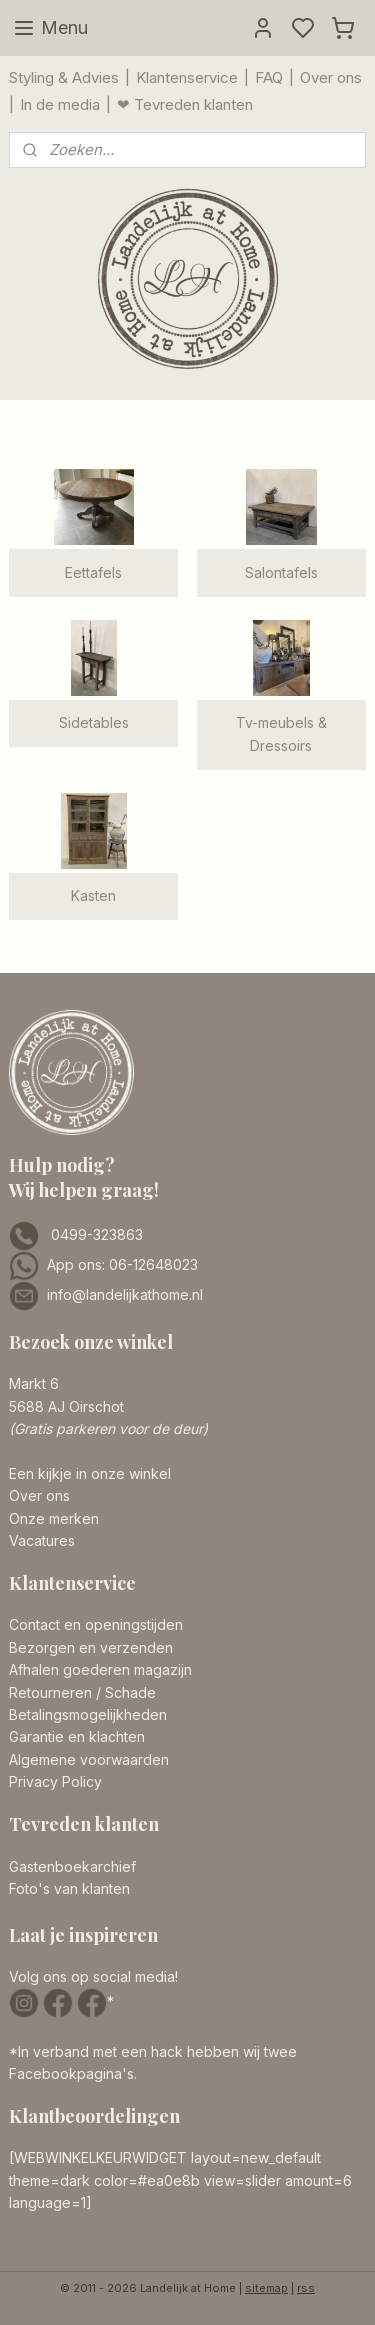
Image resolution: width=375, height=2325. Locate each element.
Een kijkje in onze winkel (90, 1473)
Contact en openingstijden (96, 1624)
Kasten (93, 895)
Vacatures (42, 1540)
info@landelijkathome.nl (125, 1294)
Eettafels (93, 572)
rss (306, 2288)
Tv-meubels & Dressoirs (281, 733)
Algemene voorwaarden (89, 1759)
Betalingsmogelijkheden (88, 1714)
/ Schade (124, 1692)
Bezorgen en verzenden (91, 1647)
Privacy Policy (55, 1781)
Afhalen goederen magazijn (100, 1669)
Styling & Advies (64, 77)
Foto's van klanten (69, 1888)
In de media (60, 104)
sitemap (266, 2288)
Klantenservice (187, 77)
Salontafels (281, 572)
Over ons (331, 77)
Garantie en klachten (77, 1736)
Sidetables (94, 722)
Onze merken (54, 1518)
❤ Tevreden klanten (185, 104)
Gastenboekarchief (72, 1866)
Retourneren (50, 1692)
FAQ (269, 77)
